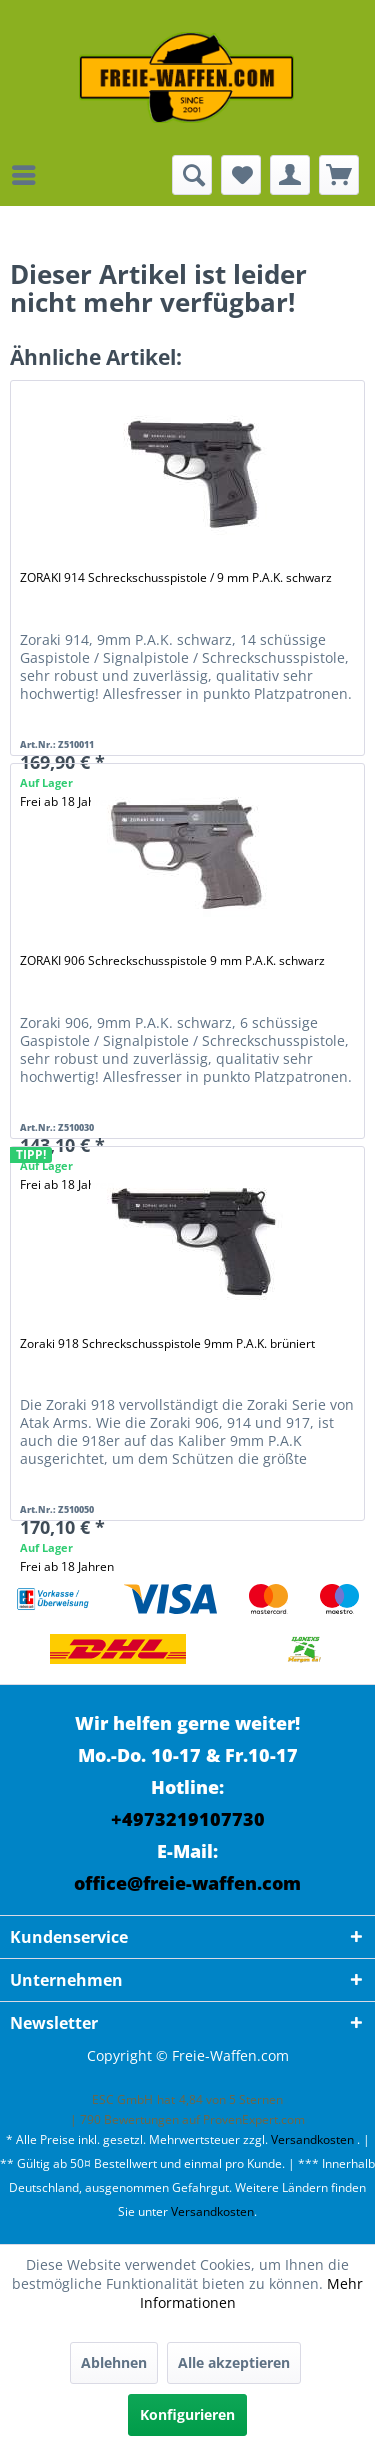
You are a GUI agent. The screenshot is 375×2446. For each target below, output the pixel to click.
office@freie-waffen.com (187, 1883)
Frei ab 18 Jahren (67, 1566)
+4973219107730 (188, 1819)
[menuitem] (29, 175)
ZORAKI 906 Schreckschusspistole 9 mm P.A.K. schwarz (172, 960)
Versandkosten (312, 2139)
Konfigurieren (187, 2414)
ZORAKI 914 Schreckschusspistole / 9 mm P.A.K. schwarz (176, 577)
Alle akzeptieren (234, 2362)
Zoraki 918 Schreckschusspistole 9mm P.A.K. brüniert (167, 1343)
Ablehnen (114, 2362)
